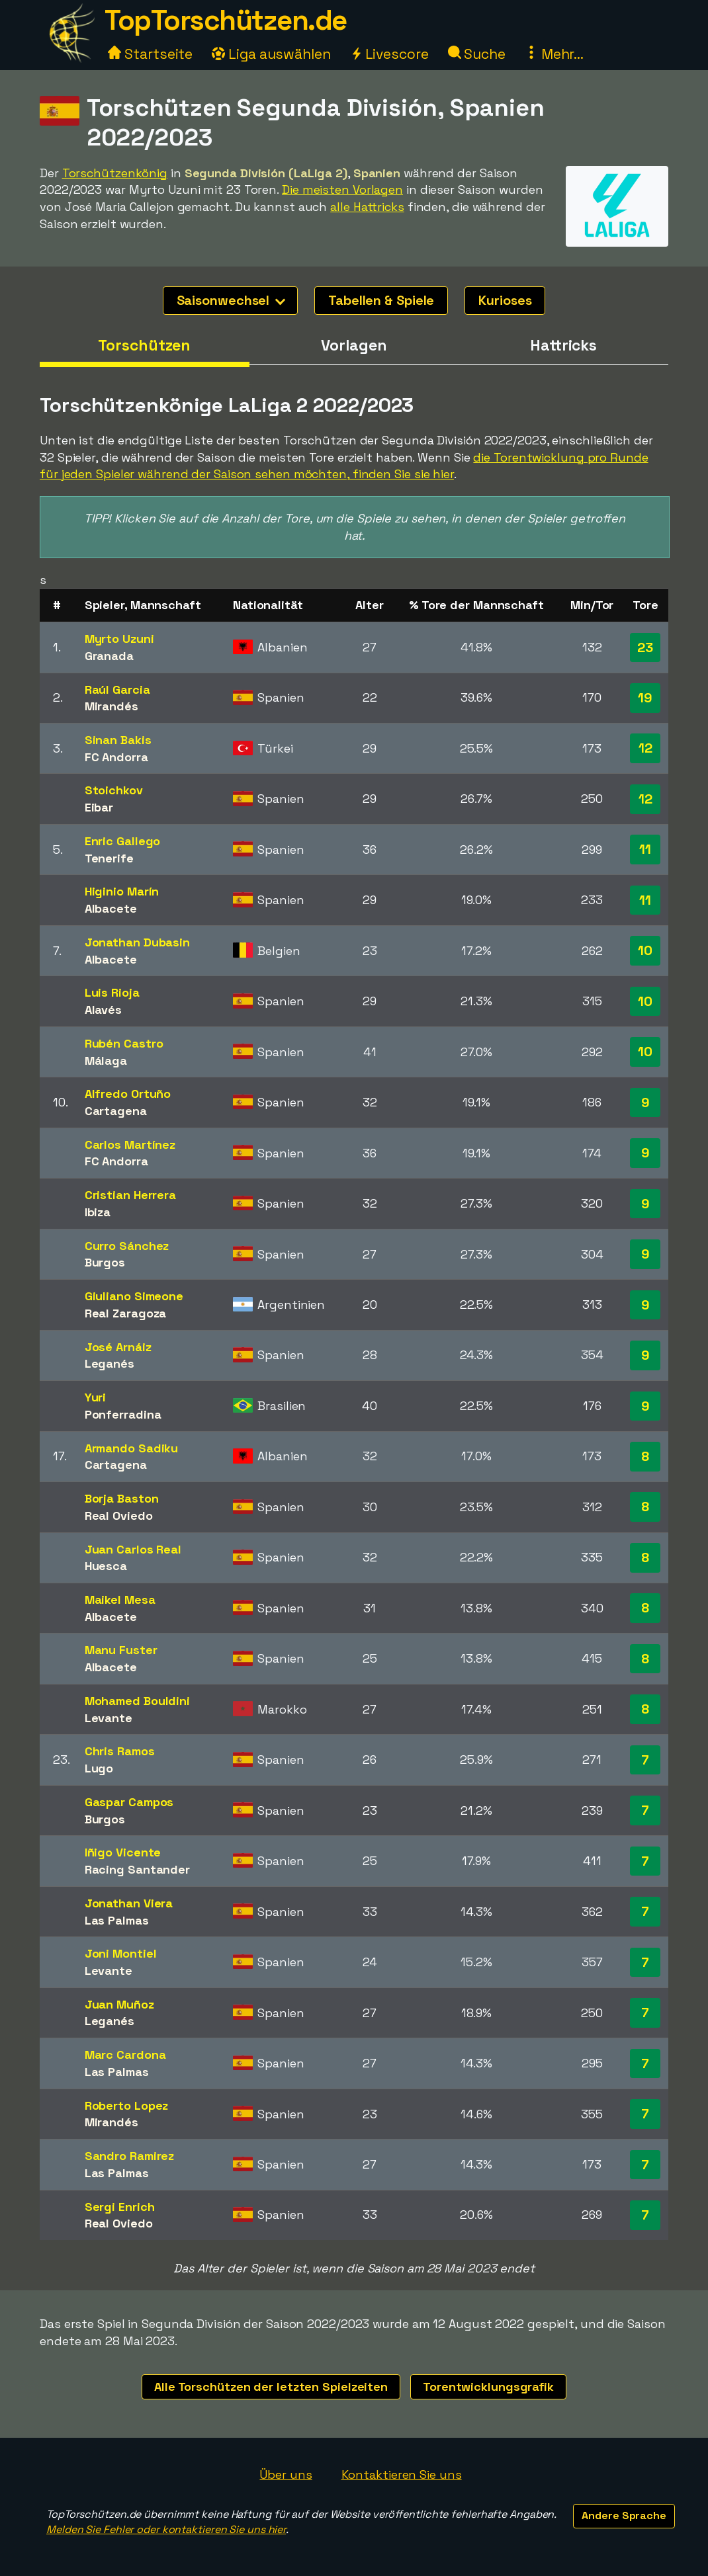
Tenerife (109, 858)
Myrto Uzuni (119, 638)
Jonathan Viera (129, 1903)
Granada (109, 655)
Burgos (105, 1262)
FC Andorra (116, 757)
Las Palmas (117, 1920)
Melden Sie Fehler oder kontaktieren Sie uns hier (166, 2529)
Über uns (285, 2474)
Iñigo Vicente (123, 1852)
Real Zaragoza (126, 1313)
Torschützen (144, 345)
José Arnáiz (118, 1346)
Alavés (103, 1009)
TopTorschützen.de (226, 20)
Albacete (111, 908)
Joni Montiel (121, 1953)
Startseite (150, 54)
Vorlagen (354, 345)
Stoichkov (114, 790)
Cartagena (116, 1110)
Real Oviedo (119, 1515)
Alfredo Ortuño (128, 1093)
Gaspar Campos (129, 1801)
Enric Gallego (123, 841)
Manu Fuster (121, 1649)
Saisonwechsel (231, 300)
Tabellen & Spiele (381, 300)
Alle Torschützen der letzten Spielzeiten (271, 2386)
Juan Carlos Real (133, 1549)
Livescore (389, 54)
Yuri (96, 1397)
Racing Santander (137, 1869)
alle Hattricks (367, 206)
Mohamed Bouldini (137, 1700)
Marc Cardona (125, 2054)
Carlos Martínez (130, 1144)
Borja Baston (122, 1498)
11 (645, 849)
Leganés (109, 1363)
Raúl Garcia (117, 689)
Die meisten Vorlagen (342, 189)
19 (645, 697)
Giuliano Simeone (134, 1296)
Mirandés (111, 706)
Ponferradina (123, 1414)
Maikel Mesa (120, 1599)
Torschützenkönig (114, 173)
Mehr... (554, 54)
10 (645, 950)
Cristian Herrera (130, 1194)
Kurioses (504, 300)
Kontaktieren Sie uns (401, 2474)
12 (645, 748)
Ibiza (98, 1212)
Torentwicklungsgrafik (488, 2386)
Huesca (106, 1565)
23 (645, 647)
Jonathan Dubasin (137, 942)
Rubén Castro (124, 1043)
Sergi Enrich (120, 2206)
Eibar (99, 807)
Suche (477, 54)
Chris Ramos (120, 1751)
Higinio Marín (122, 891)
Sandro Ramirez (130, 2155)
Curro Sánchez (127, 1245)
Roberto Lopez (127, 2105)
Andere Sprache (624, 2515)
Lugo (99, 1768)
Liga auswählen (271, 54)
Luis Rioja (112, 992)
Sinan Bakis (118, 739)
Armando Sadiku (132, 1448)
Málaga (106, 1060)
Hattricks (563, 345)
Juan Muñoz (119, 2004)
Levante (108, 1717)
